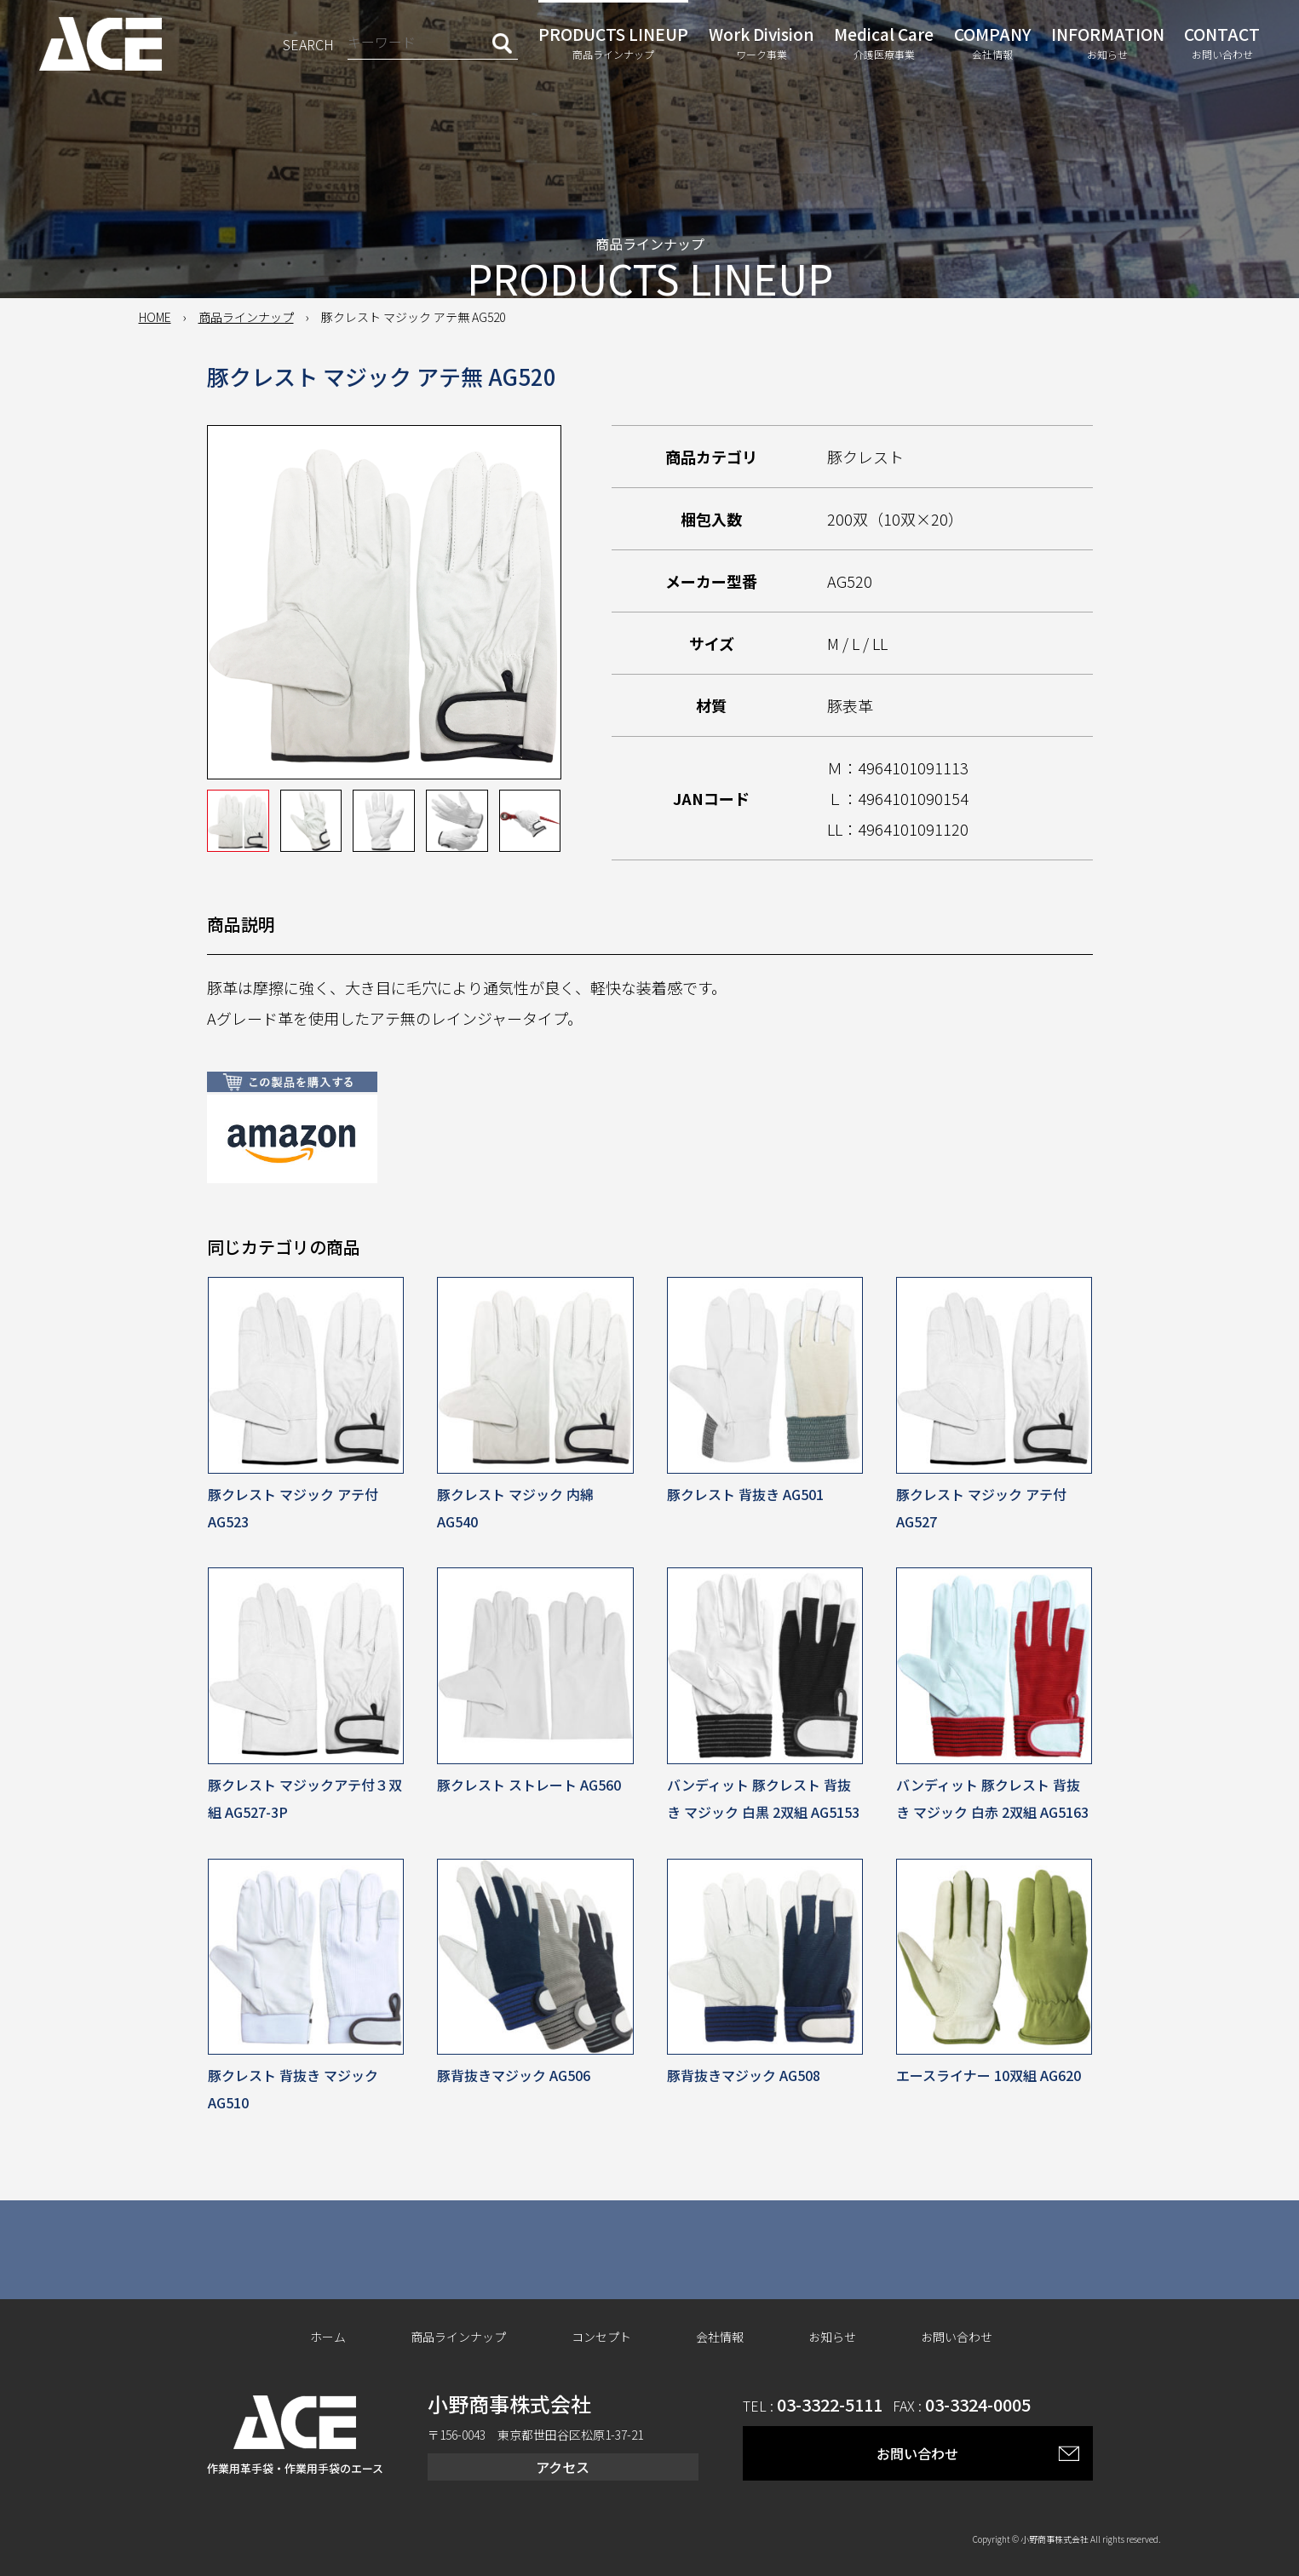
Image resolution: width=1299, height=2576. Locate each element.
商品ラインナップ (246, 316)
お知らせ (832, 2336)
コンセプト (601, 2336)
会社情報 (720, 2336)
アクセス (562, 2467)
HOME (155, 316)
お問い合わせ (956, 2336)
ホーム (328, 2336)
